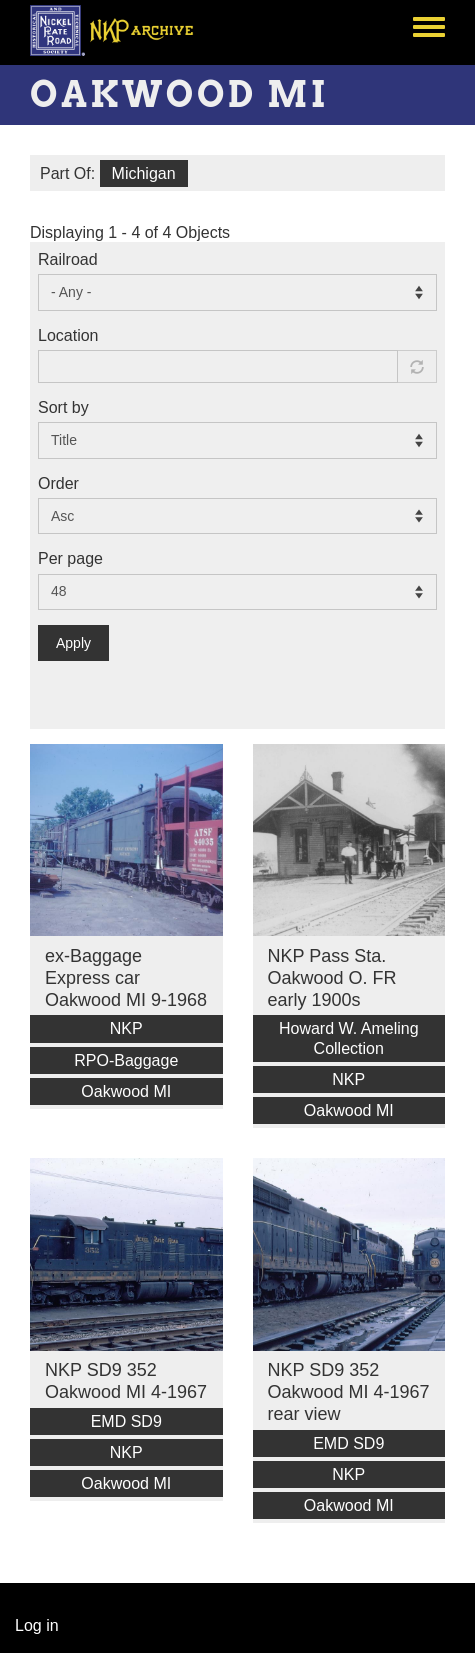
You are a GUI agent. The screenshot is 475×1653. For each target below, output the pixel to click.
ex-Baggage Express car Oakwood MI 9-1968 (126, 978)
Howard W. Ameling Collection (349, 1038)
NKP (126, 1028)
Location (68, 335)
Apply (73, 643)
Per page (70, 558)
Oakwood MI (126, 1091)
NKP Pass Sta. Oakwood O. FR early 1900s (332, 978)
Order (58, 483)
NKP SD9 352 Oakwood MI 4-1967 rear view (349, 1392)
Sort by (63, 407)
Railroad (68, 259)
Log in (37, 1625)
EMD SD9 (126, 1421)
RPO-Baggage (126, 1060)
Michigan (144, 173)
